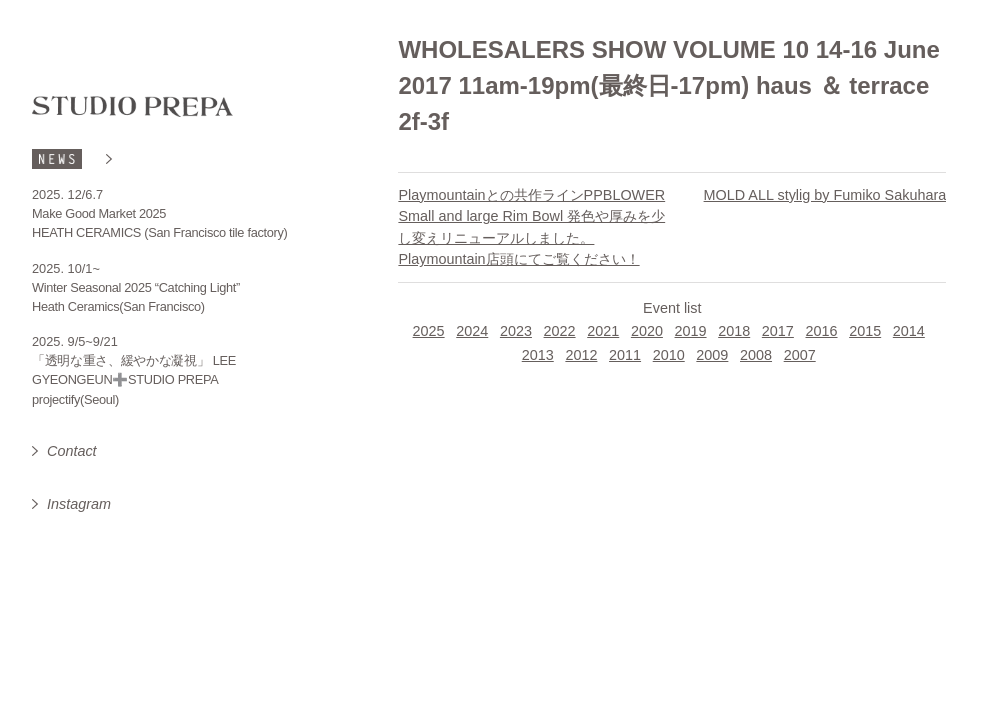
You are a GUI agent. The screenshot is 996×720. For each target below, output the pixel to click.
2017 (778, 331)
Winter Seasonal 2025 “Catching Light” (136, 287)
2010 (669, 355)
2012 (581, 355)
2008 (756, 355)
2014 (909, 331)
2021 (603, 331)
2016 (822, 331)
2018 (734, 331)
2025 (429, 331)
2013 (538, 355)
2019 (691, 331)
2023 (516, 331)
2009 (712, 355)
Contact (72, 451)
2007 (800, 355)
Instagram (79, 504)
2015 (865, 331)
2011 (625, 355)
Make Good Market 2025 (99, 213)
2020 (647, 331)
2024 (472, 331)
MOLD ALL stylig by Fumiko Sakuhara (825, 195)
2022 (560, 331)
